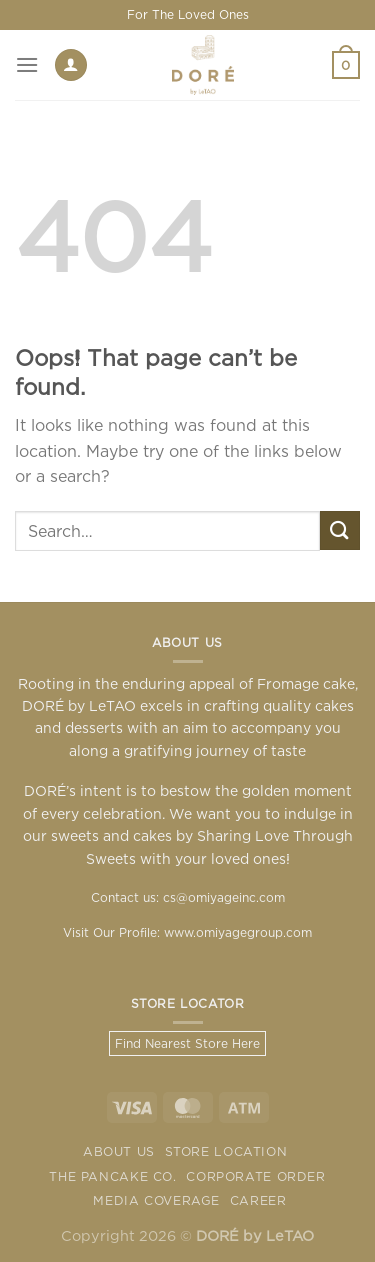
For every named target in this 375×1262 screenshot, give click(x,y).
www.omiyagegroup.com (238, 932)
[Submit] (340, 530)
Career (258, 1200)
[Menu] (27, 64)
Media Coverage (156, 1200)
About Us (119, 1151)
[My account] (71, 65)
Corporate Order (255, 1176)
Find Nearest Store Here (187, 1043)
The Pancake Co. (112, 1176)
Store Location (226, 1151)
